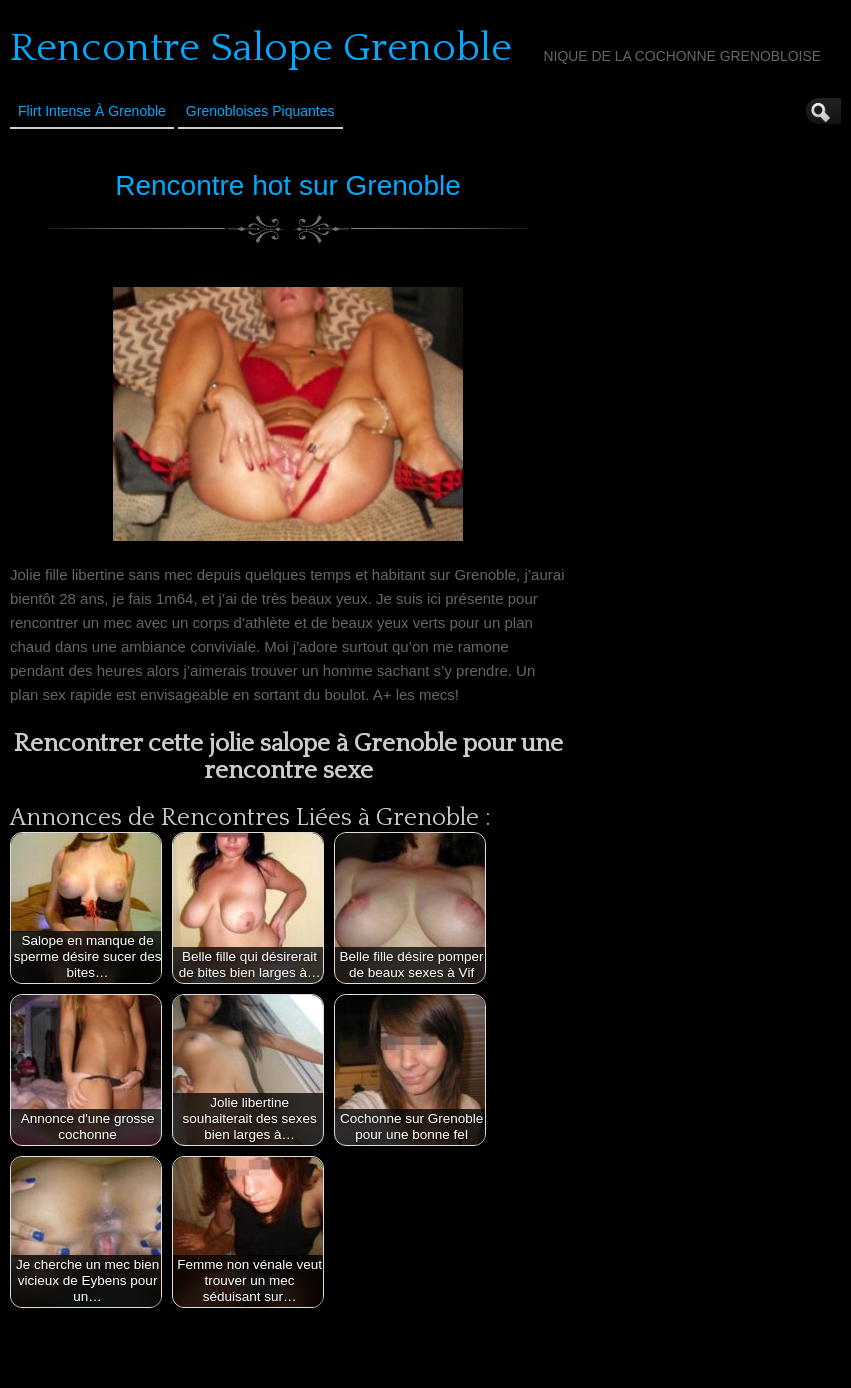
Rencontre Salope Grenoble (261, 48)
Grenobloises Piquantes (260, 111)
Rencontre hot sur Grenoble (288, 185)
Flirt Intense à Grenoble (92, 111)
